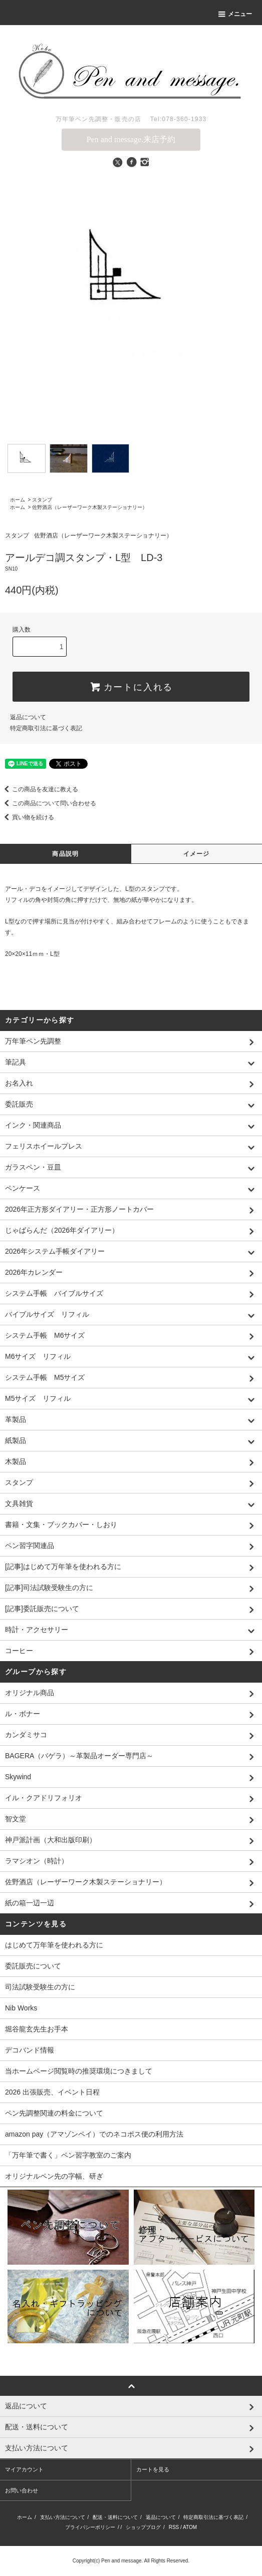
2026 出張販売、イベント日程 (52, 2092)
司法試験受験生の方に (40, 1987)
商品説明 (65, 853)
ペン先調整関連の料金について (54, 2113)
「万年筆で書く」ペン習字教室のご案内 (68, 2155)
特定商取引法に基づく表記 (46, 728)
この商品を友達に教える (39, 789)
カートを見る (152, 2469)
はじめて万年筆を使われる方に (54, 1945)
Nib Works (21, 2008)
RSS (174, 2527)
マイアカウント (24, 2469)
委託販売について (33, 1966)
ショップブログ (143, 2527)
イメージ (196, 853)
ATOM (190, 2527)
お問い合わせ (21, 2490)
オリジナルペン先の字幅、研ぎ (54, 2176)
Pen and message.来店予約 (131, 139)
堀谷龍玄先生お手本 (36, 2029)
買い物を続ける (27, 817)
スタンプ (42, 499)
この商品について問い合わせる (48, 803)
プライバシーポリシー (90, 2527)
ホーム (17, 499)
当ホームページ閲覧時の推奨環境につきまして (78, 2071)
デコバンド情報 (29, 2050)
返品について (28, 717)
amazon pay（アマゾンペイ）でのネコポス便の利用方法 (94, 2134)
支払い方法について (62, 2517)
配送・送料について (115, 2517)
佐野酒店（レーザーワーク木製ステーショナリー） (89, 507)
